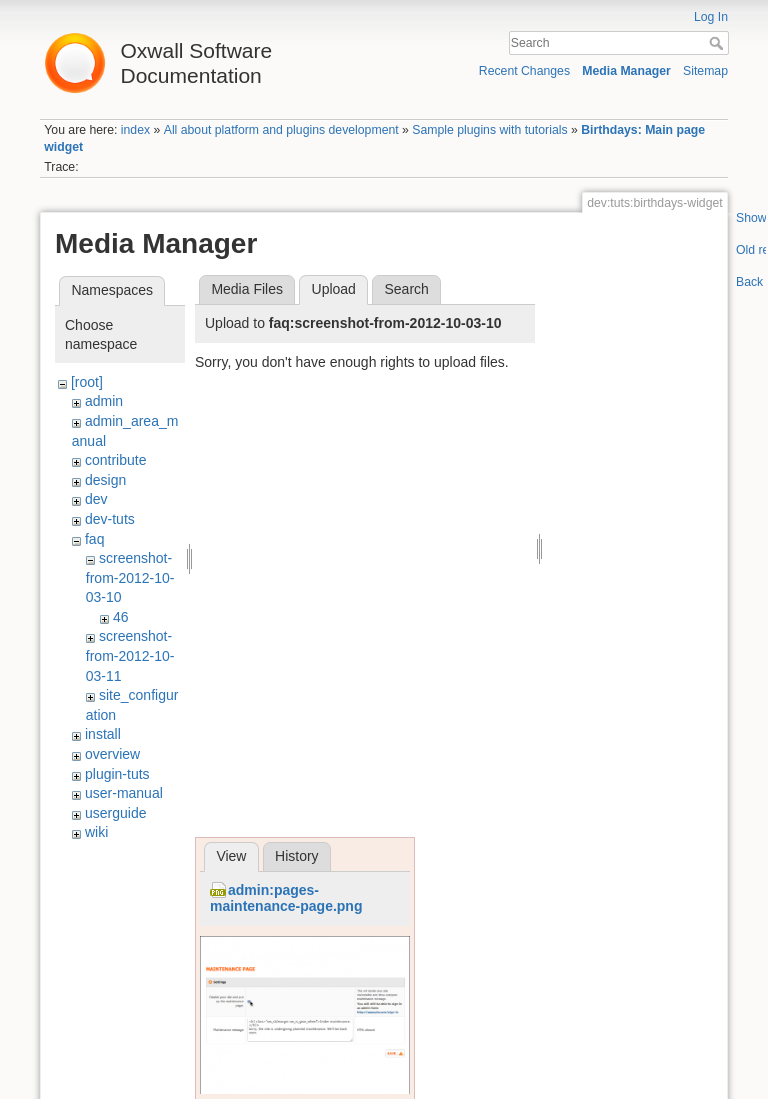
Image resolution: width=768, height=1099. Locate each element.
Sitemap (705, 71)
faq (94, 539)
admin (104, 401)
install (103, 734)
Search (718, 43)
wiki (96, 832)
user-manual (124, 793)
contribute (115, 460)
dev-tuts (110, 519)
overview (112, 754)
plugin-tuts (117, 774)
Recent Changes (524, 71)
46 (121, 617)
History (297, 856)
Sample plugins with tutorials (489, 130)
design (105, 480)
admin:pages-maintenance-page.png (286, 898)
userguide (116, 813)
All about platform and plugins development (281, 130)
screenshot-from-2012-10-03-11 (130, 655)
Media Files (247, 289)
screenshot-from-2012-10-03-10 (130, 577)
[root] (87, 382)
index (135, 130)
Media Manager (626, 71)
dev (96, 499)
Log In (711, 17)
